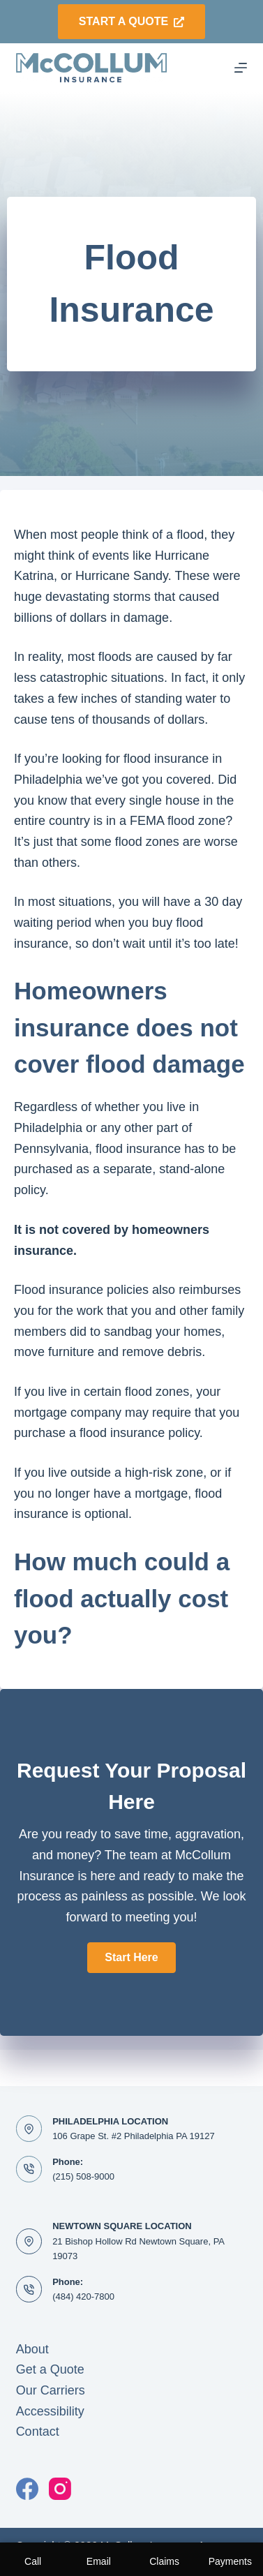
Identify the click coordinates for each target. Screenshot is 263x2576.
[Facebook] (27, 2489)
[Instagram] (60, 2489)
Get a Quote (50, 2369)
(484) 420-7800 (83, 2296)
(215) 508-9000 (83, 2176)
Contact (37, 2432)
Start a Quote (131, 21)
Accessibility (50, 2411)
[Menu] (240, 67)
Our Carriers (50, 2390)
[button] (131, 1957)
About (32, 2349)
